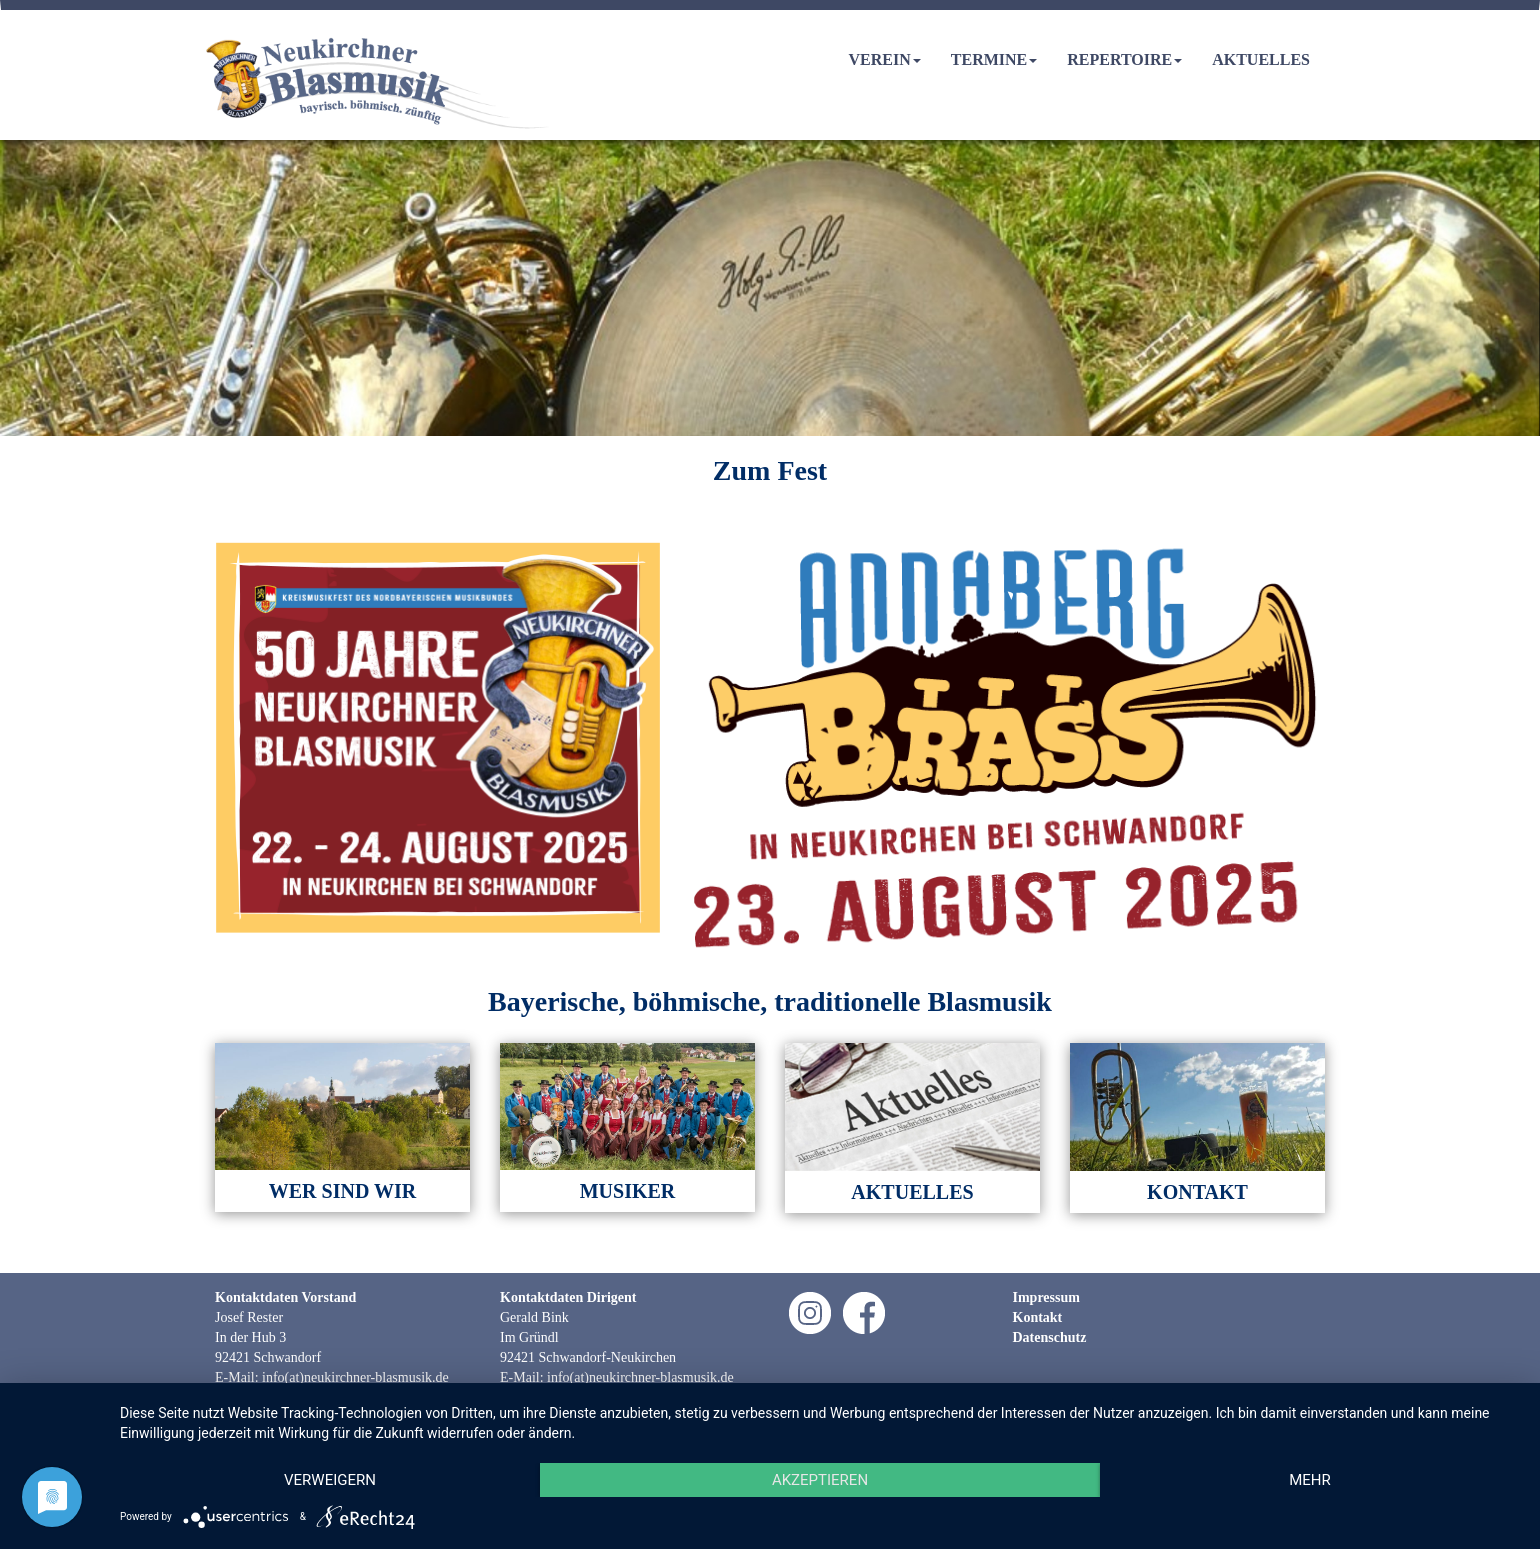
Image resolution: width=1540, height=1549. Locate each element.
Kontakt (1038, 1317)
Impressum (1046, 1297)
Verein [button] (885, 59)
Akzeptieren (820, 1480)
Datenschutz (1050, 1337)
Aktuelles (1261, 59)
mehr (1310, 1480)
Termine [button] (994, 59)
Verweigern (330, 1480)
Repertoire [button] (1124, 59)
